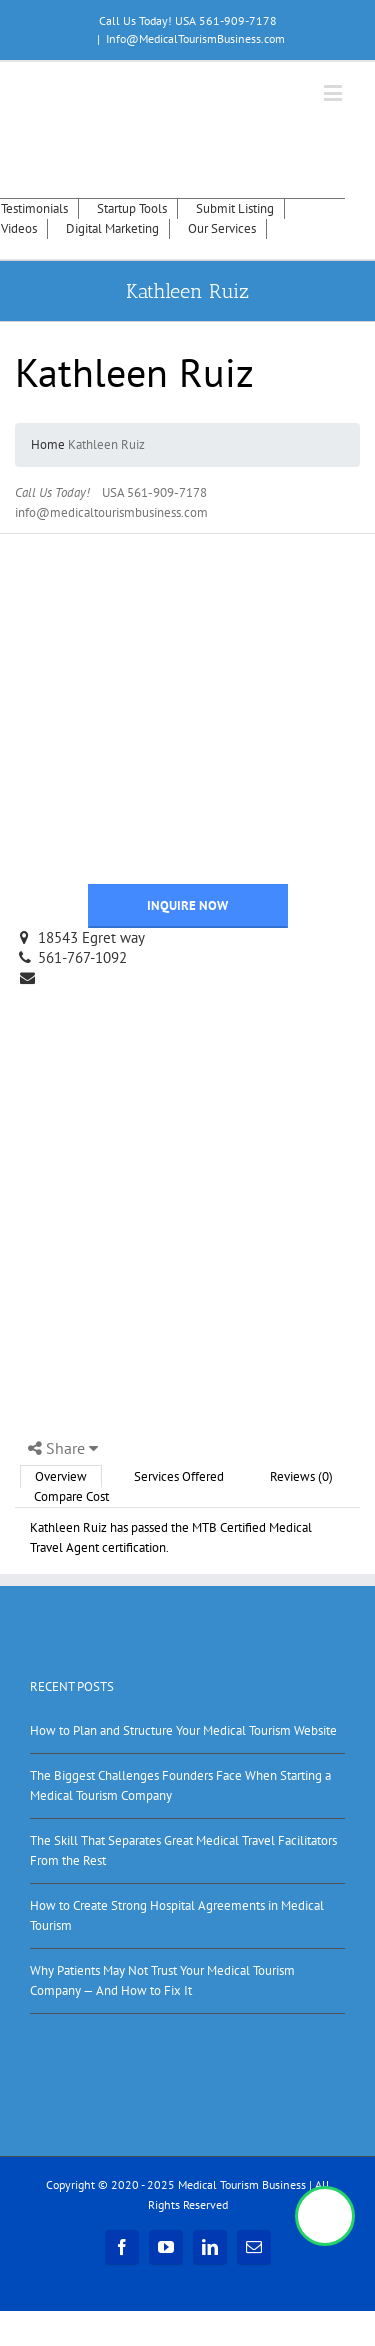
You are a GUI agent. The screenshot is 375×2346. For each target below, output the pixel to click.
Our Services (222, 228)
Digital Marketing (112, 228)
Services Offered (179, 1476)
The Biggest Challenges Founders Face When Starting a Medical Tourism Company (180, 1785)
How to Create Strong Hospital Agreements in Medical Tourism (177, 1915)
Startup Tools (132, 208)
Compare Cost (71, 1496)
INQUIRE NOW (187, 905)
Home (48, 444)
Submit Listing (235, 208)
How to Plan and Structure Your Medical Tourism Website (183, 1730)
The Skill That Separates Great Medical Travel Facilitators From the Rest (183, 1850)
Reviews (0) (301, 1476)
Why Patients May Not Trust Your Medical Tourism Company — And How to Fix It (162, 1980)
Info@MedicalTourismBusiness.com (195, 38)
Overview (61, 1476)
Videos (19, 228)
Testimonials (34, 208)
